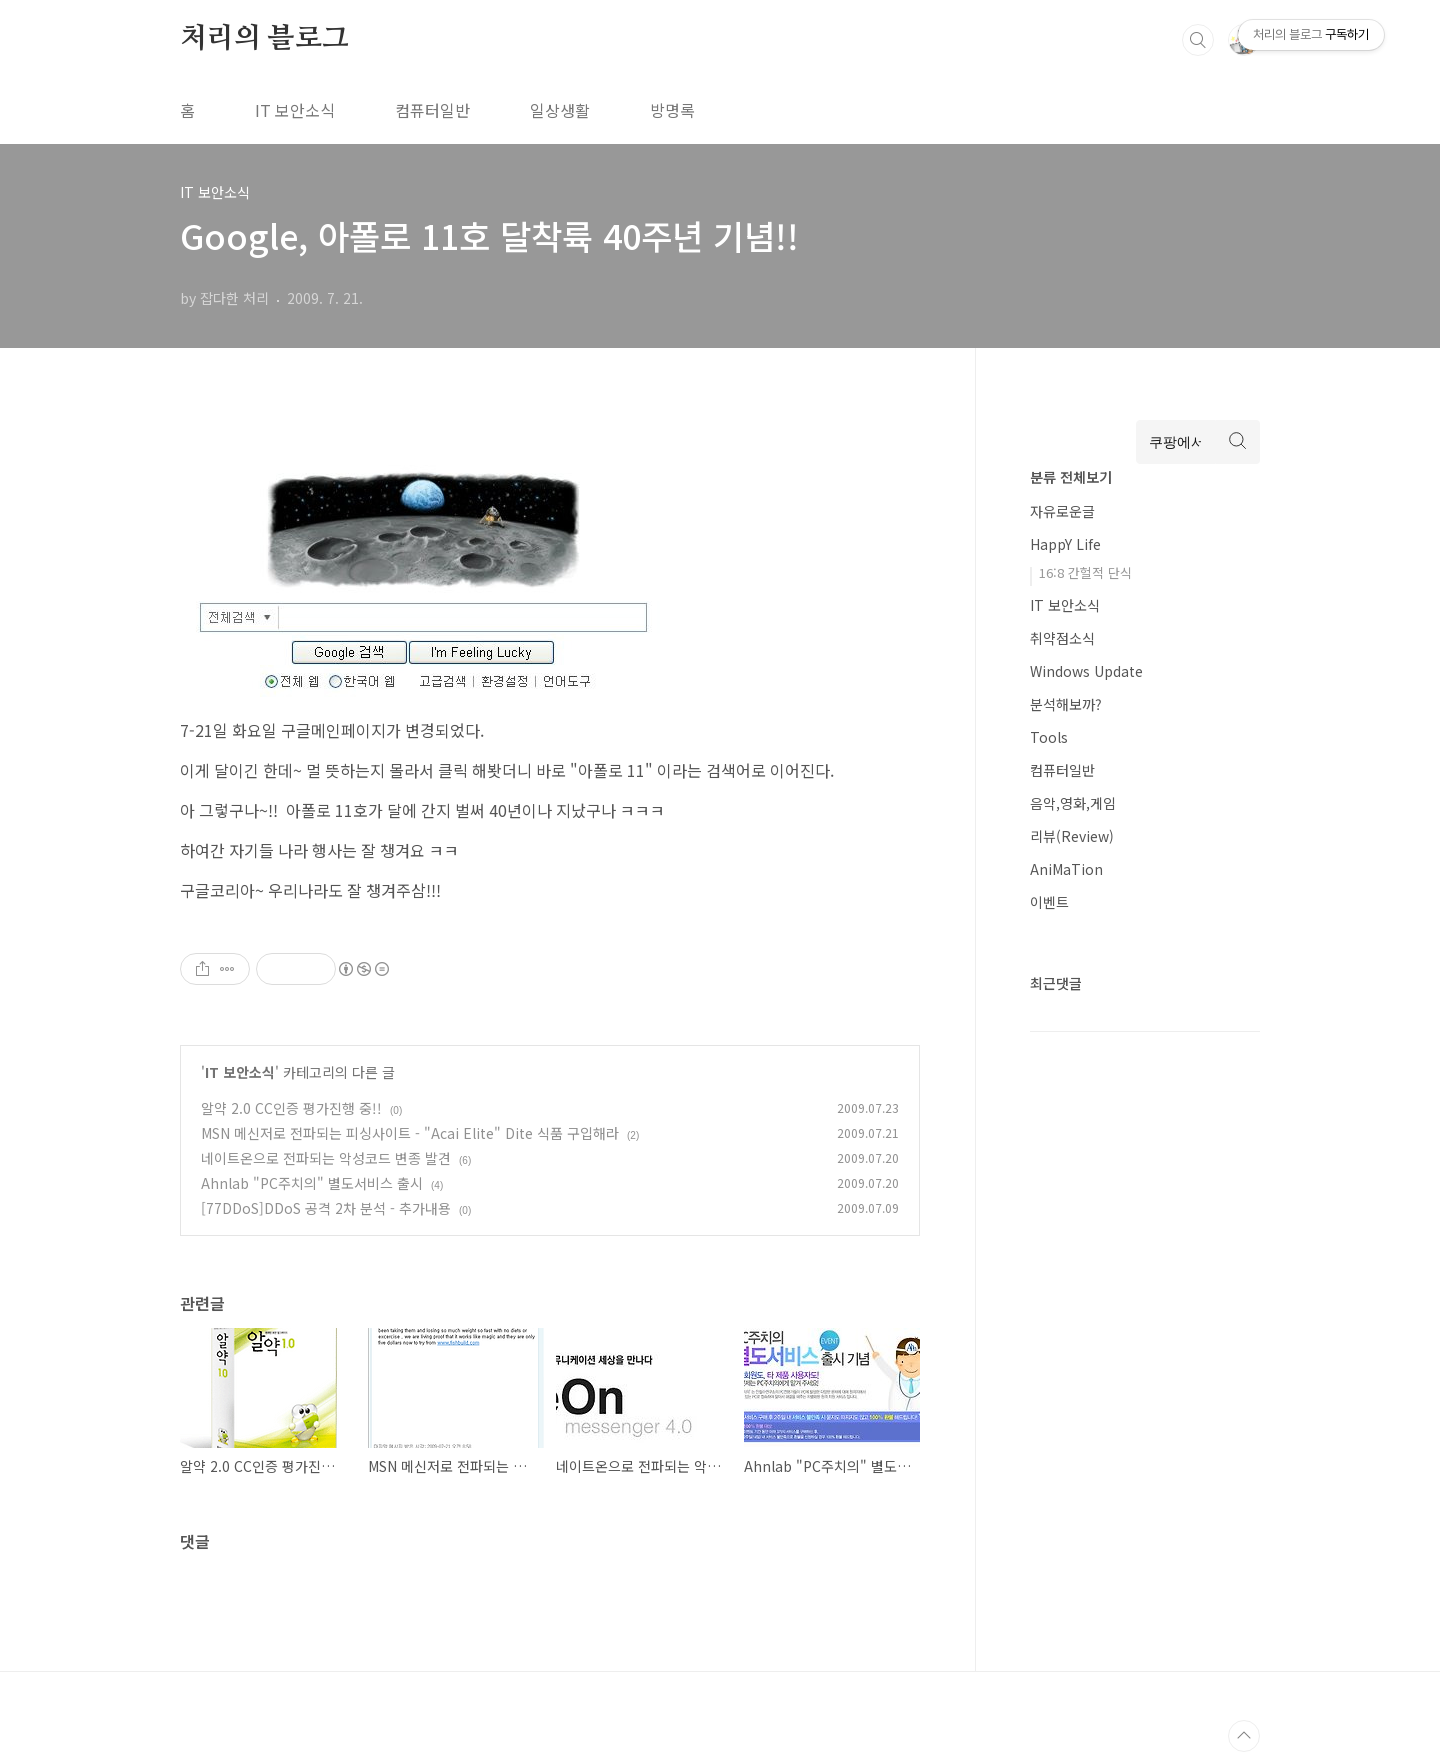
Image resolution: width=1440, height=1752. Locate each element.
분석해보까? (1066, 704)
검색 (1198, 40)
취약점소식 (1062, 638)
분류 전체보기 (1071, 477)
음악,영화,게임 (1073, 803)
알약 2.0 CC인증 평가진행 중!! (291, 1108)
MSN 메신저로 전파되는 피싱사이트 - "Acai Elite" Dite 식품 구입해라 (410, 1133)
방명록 (672, 110)
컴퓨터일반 (432, 110)
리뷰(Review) (1072, 836)
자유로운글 (1062, 511)
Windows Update (1086, 671)
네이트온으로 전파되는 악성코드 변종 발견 (326, 1158)
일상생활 (560, 110)
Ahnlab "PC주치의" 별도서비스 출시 (312, 1183)
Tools (1049, 737)
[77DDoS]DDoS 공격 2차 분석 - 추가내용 (326, 1208)
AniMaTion (1066, 869)
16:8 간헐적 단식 (1085, 572)
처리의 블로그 (264, 39)
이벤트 (1049, 902)
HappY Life (1065, 544)
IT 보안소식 (295, 110)
